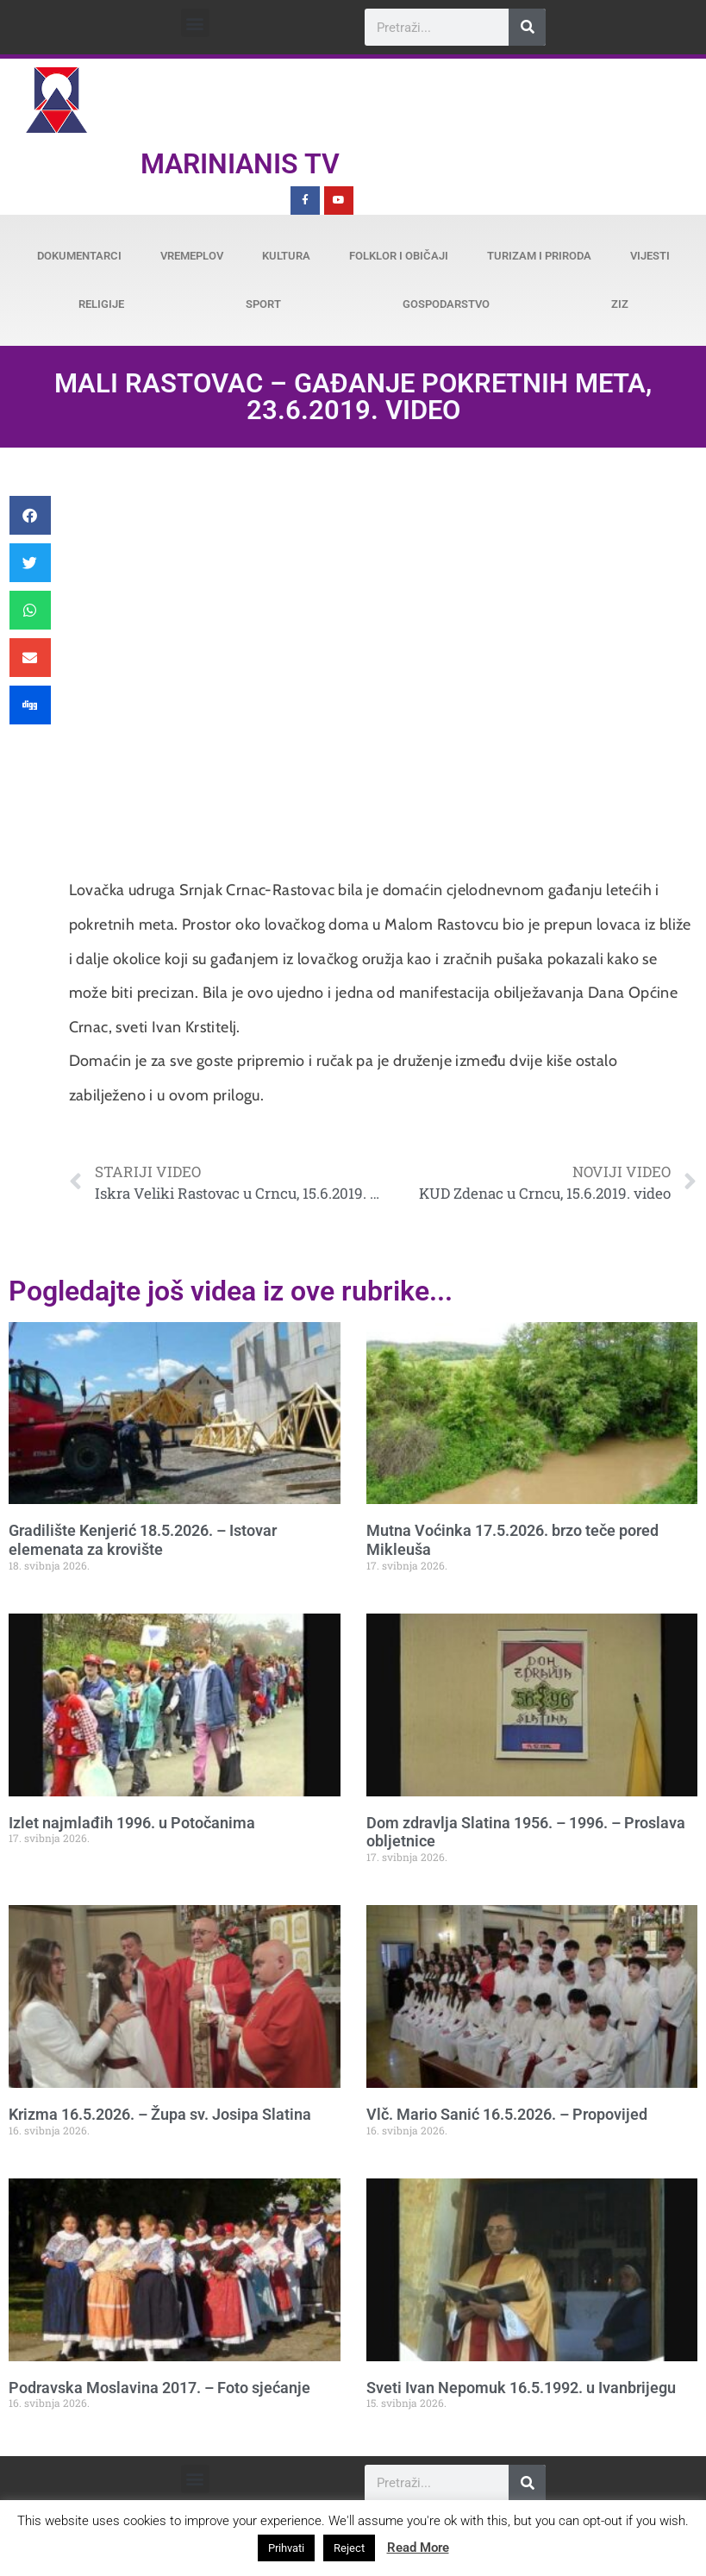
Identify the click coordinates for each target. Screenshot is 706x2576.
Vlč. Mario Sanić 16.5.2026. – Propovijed (506, 2114)
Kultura (286, 255)
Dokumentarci (79, 255)
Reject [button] (349, 2548)
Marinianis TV (240, 163)
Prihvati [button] (286, 2548)
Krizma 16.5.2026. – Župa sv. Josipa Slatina (160, 2114)
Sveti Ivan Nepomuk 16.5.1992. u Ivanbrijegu (521, 2388)
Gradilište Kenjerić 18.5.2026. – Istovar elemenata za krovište (143, 1539)
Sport (263, 304)
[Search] (527, 27)
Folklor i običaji (398, 255)
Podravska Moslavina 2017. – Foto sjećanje (159, 2388)
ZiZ (619, 304)
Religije (101, 304)
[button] (195, 23)
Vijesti (650, 255)
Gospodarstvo (446, 304)
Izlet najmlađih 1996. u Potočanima (132, 1823)
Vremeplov (191, 255)
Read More (418, 2547)
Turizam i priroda (539, 255)
